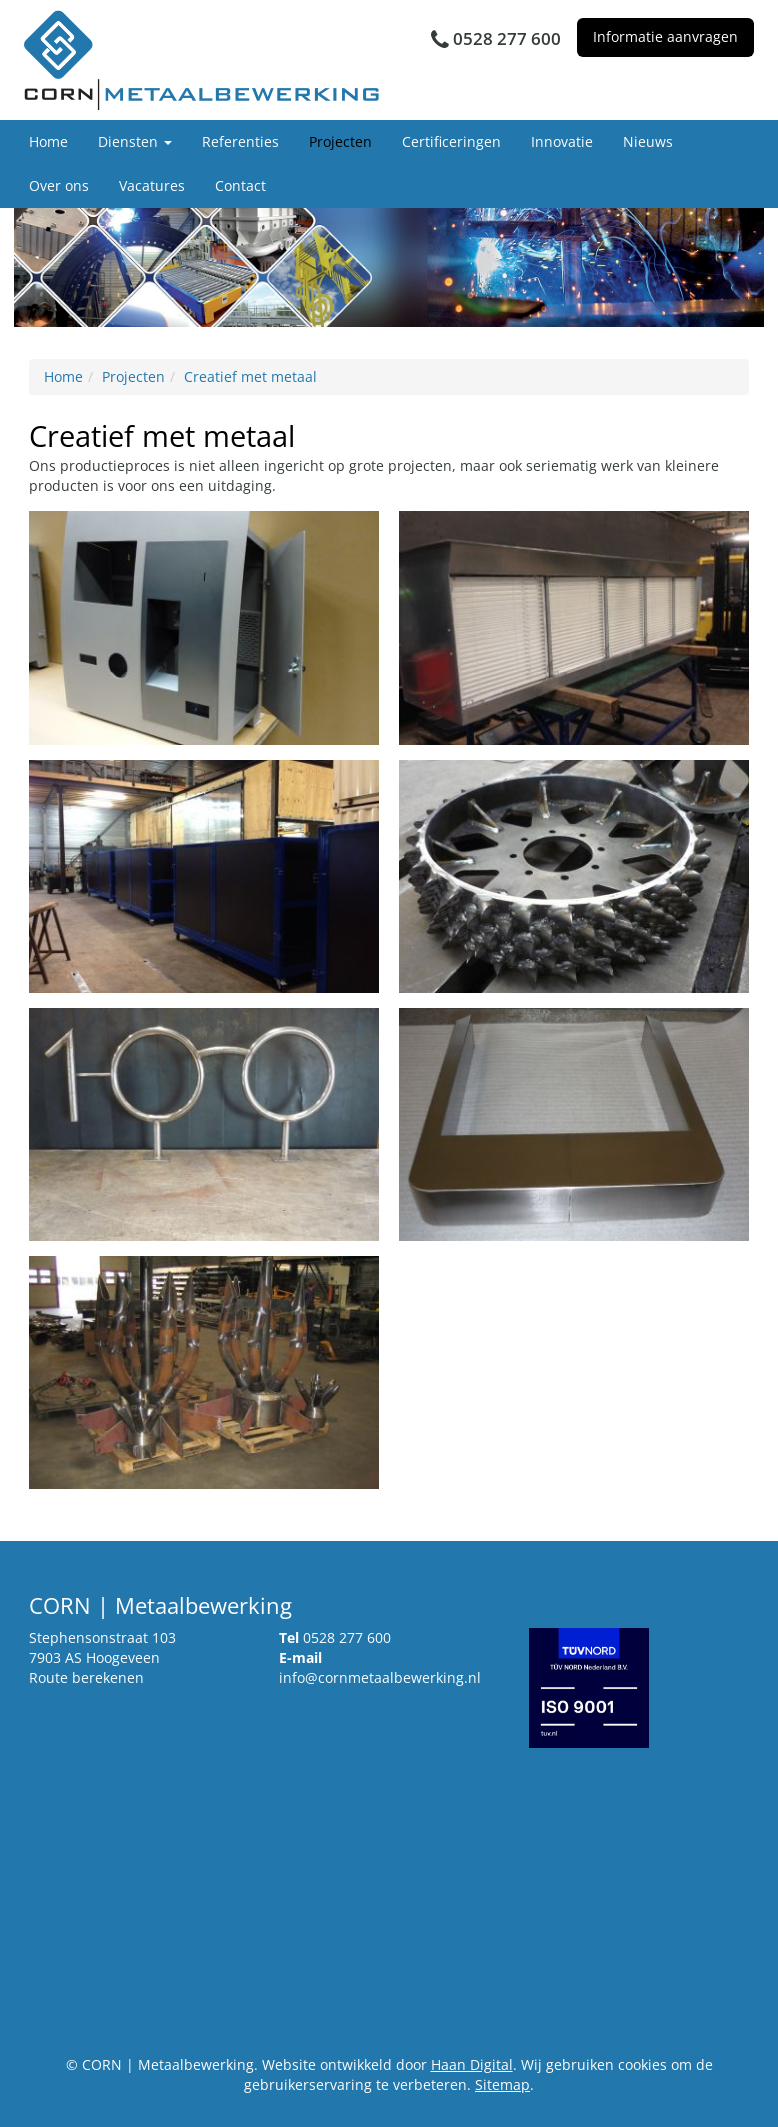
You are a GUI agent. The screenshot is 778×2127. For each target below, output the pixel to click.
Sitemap (502, 2084)
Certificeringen (451, 141)
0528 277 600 (347, 1637)
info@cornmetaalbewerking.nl (380, 1677)
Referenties (240, 141)
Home (48, 141)
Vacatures (152, 185)
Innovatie (562, 141)
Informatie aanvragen (665, 36)
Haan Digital (472, 2064)
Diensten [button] (135, 141)
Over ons (59, 185)
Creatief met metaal (250, 376)
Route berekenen (86, 1677)
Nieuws (648, 141)
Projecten (340, 141)
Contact (240, 185)
